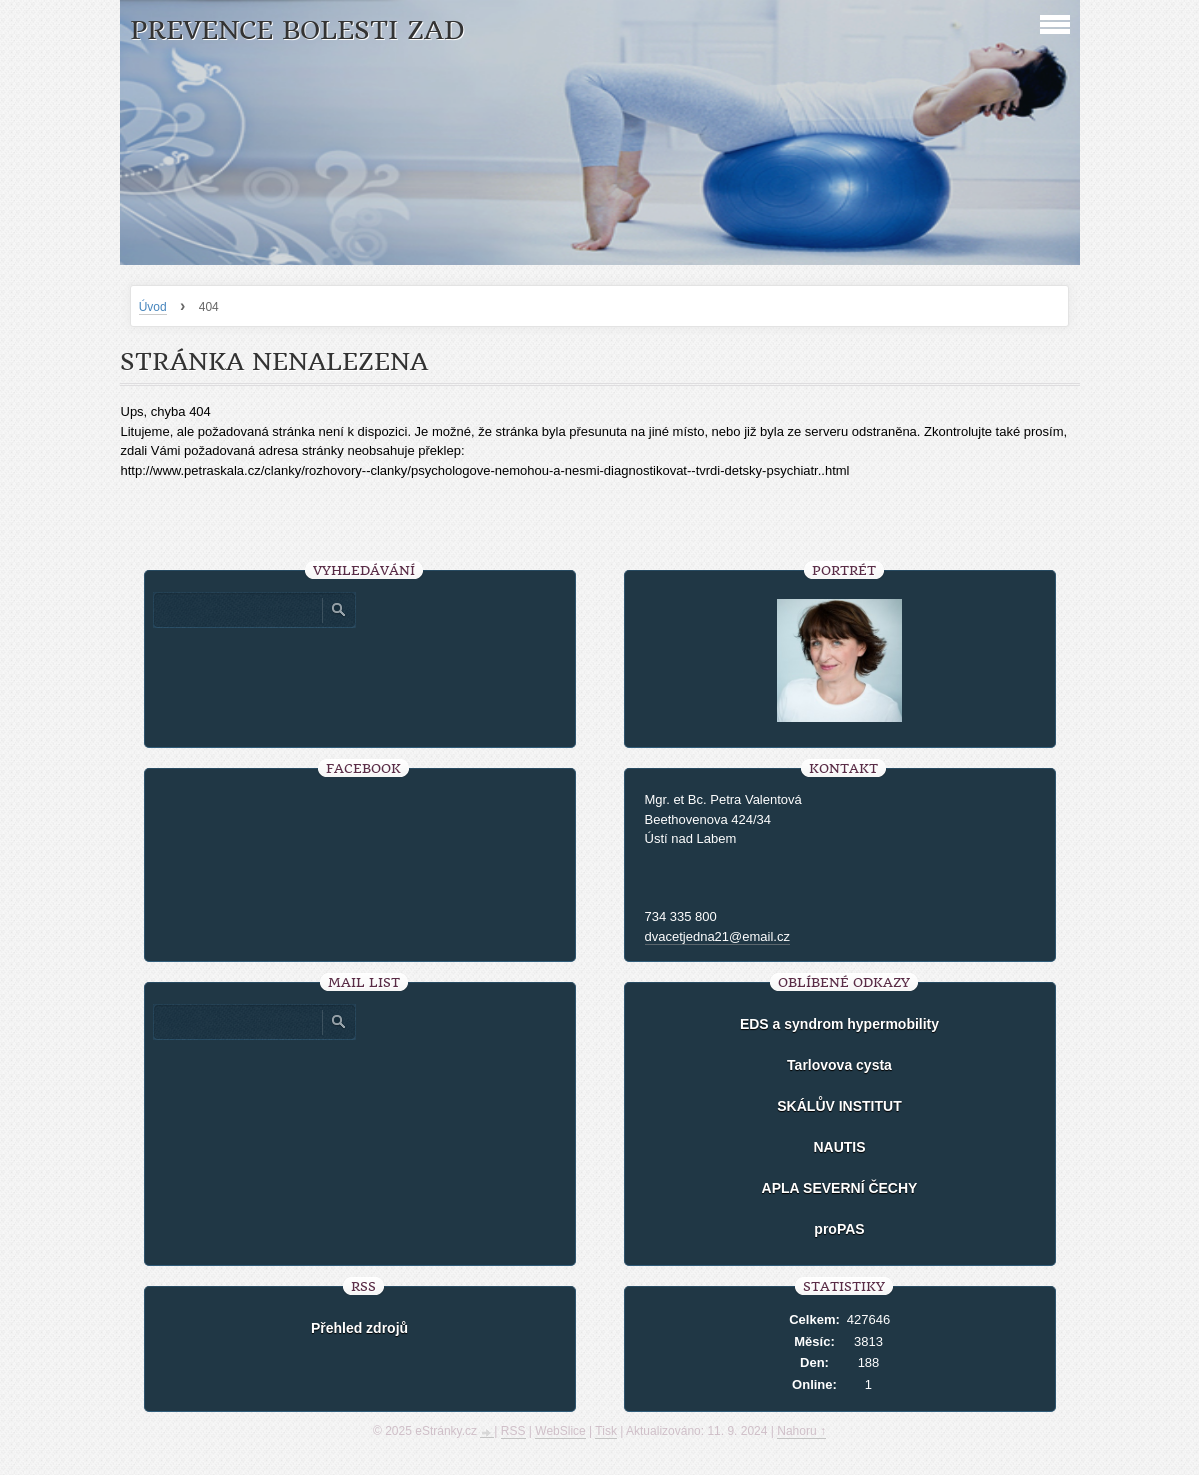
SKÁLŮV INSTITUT (839, 1106)
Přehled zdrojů (359, 1328)
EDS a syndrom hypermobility (839, 1024)
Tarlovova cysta (839, 1065)
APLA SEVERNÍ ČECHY (840, 1188)
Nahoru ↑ (801, 1431)
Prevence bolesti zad (297, 30)
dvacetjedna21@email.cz (717, 936)
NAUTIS (839, 1147)
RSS (513, 1431)
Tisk (606, 1431)
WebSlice (560, 1431)
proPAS (839, 1229)
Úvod (153, 307)
